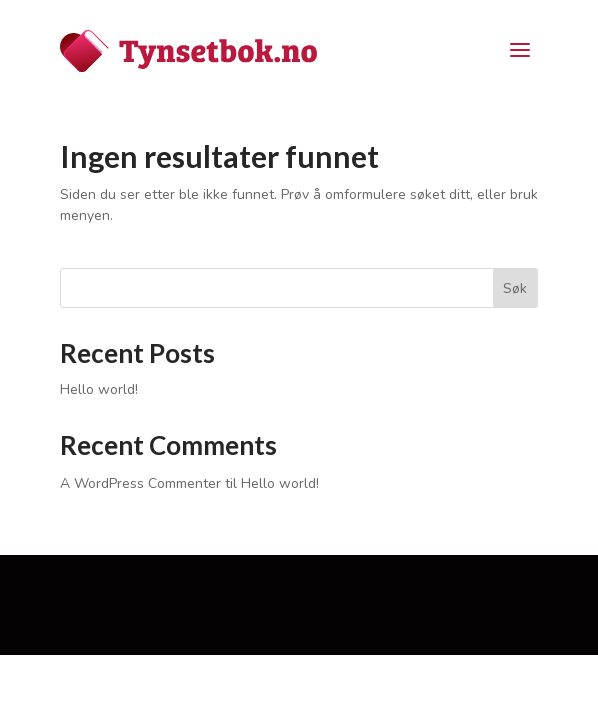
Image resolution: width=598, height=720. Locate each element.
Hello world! (99, 389)
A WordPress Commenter (140, 483)
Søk (515, 288)
